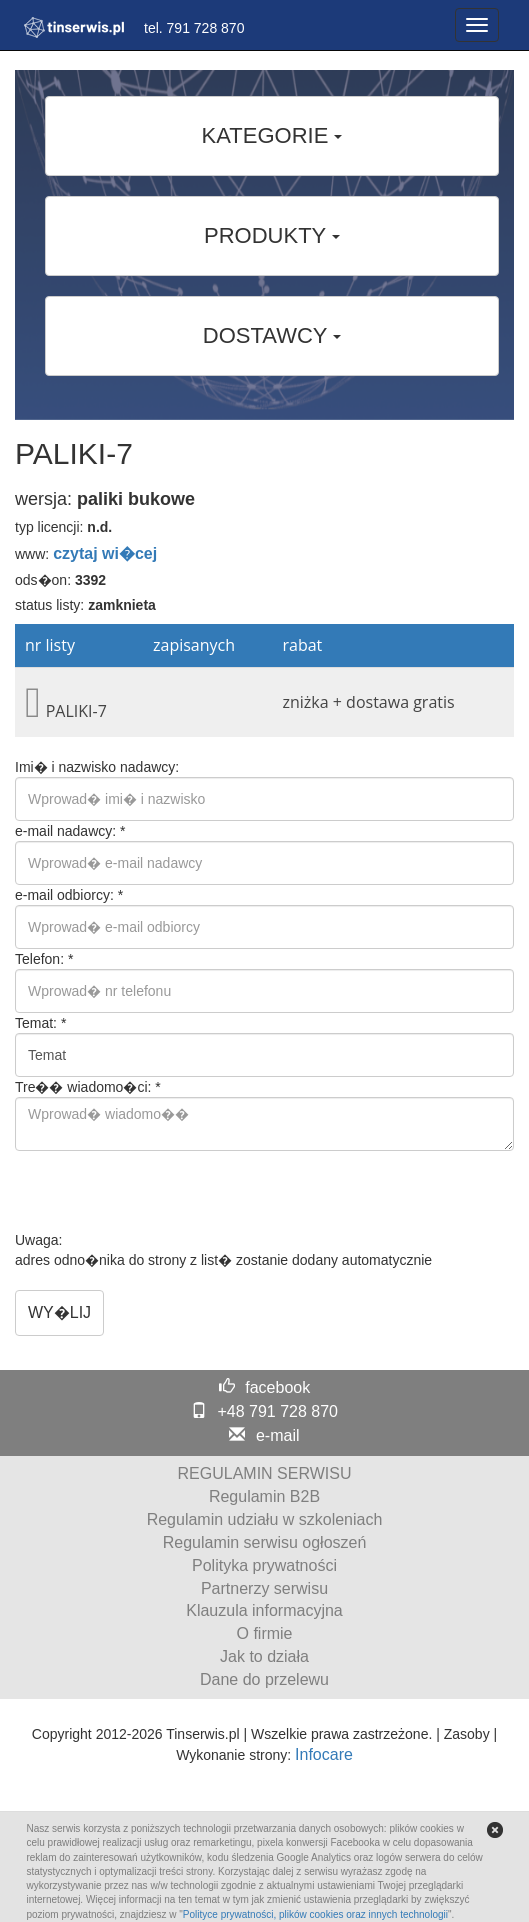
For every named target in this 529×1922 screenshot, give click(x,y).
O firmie (265, 1633)
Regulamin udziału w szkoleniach (265, 1519)
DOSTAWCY (272, 335)
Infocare (324, 1754)
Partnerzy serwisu (264, 1588)
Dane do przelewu (264, 1679)
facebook (277, 1387)
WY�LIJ (59, 1312)
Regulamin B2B (264, 1496)
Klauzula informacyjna (264, 1610)
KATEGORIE (272, 135)
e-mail (278, 1435)
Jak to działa (264, 1656)
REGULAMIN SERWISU (265, 1473)
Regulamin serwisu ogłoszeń (265, 1542)
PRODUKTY (272, 235)
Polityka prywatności (264, 1565)
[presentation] (167, 1191)
